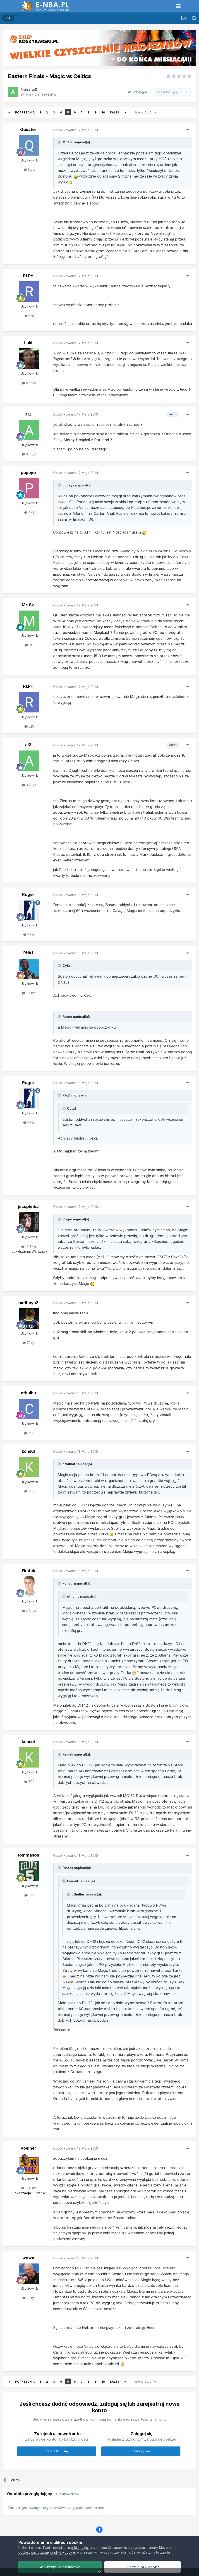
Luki (28, 342)
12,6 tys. (29, 2188)
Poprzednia (25, 112)
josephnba (28, 1206)
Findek (28, 1570)
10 (103, 112)
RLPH (28, 275)
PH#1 (28, 952)
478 (29, 512)
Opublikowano (75, 130)
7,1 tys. (29, 1343)
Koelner (28, 2148)
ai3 (34, 89)
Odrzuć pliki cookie (143, 2567)
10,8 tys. (29, 1246)
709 (29, 1491)
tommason (28, 1855)
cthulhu (28, 1392)
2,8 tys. (29, 1611)
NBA (52, 95)
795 (29, 1433)
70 (29, 645)
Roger (28, 894)
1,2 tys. (29, 2298)
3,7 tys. (29, 454)
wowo (28, 2257)
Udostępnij (138, 92)
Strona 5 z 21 (145, 112)
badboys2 (28, 1302)
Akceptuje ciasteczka (59, 2567)
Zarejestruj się (56, 2451)
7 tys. (29, 934)
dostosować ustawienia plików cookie (46, 2552)
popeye (28, 472)
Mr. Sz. (28, 604)
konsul (28, 1451)
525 (29, 316)
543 (29, 1895)
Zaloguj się (141, 2451)
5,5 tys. (29, 383)
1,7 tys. (29, 993)
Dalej (114, 112)
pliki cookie (79, 2548)
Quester (28, 129)
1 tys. (29, 169)
